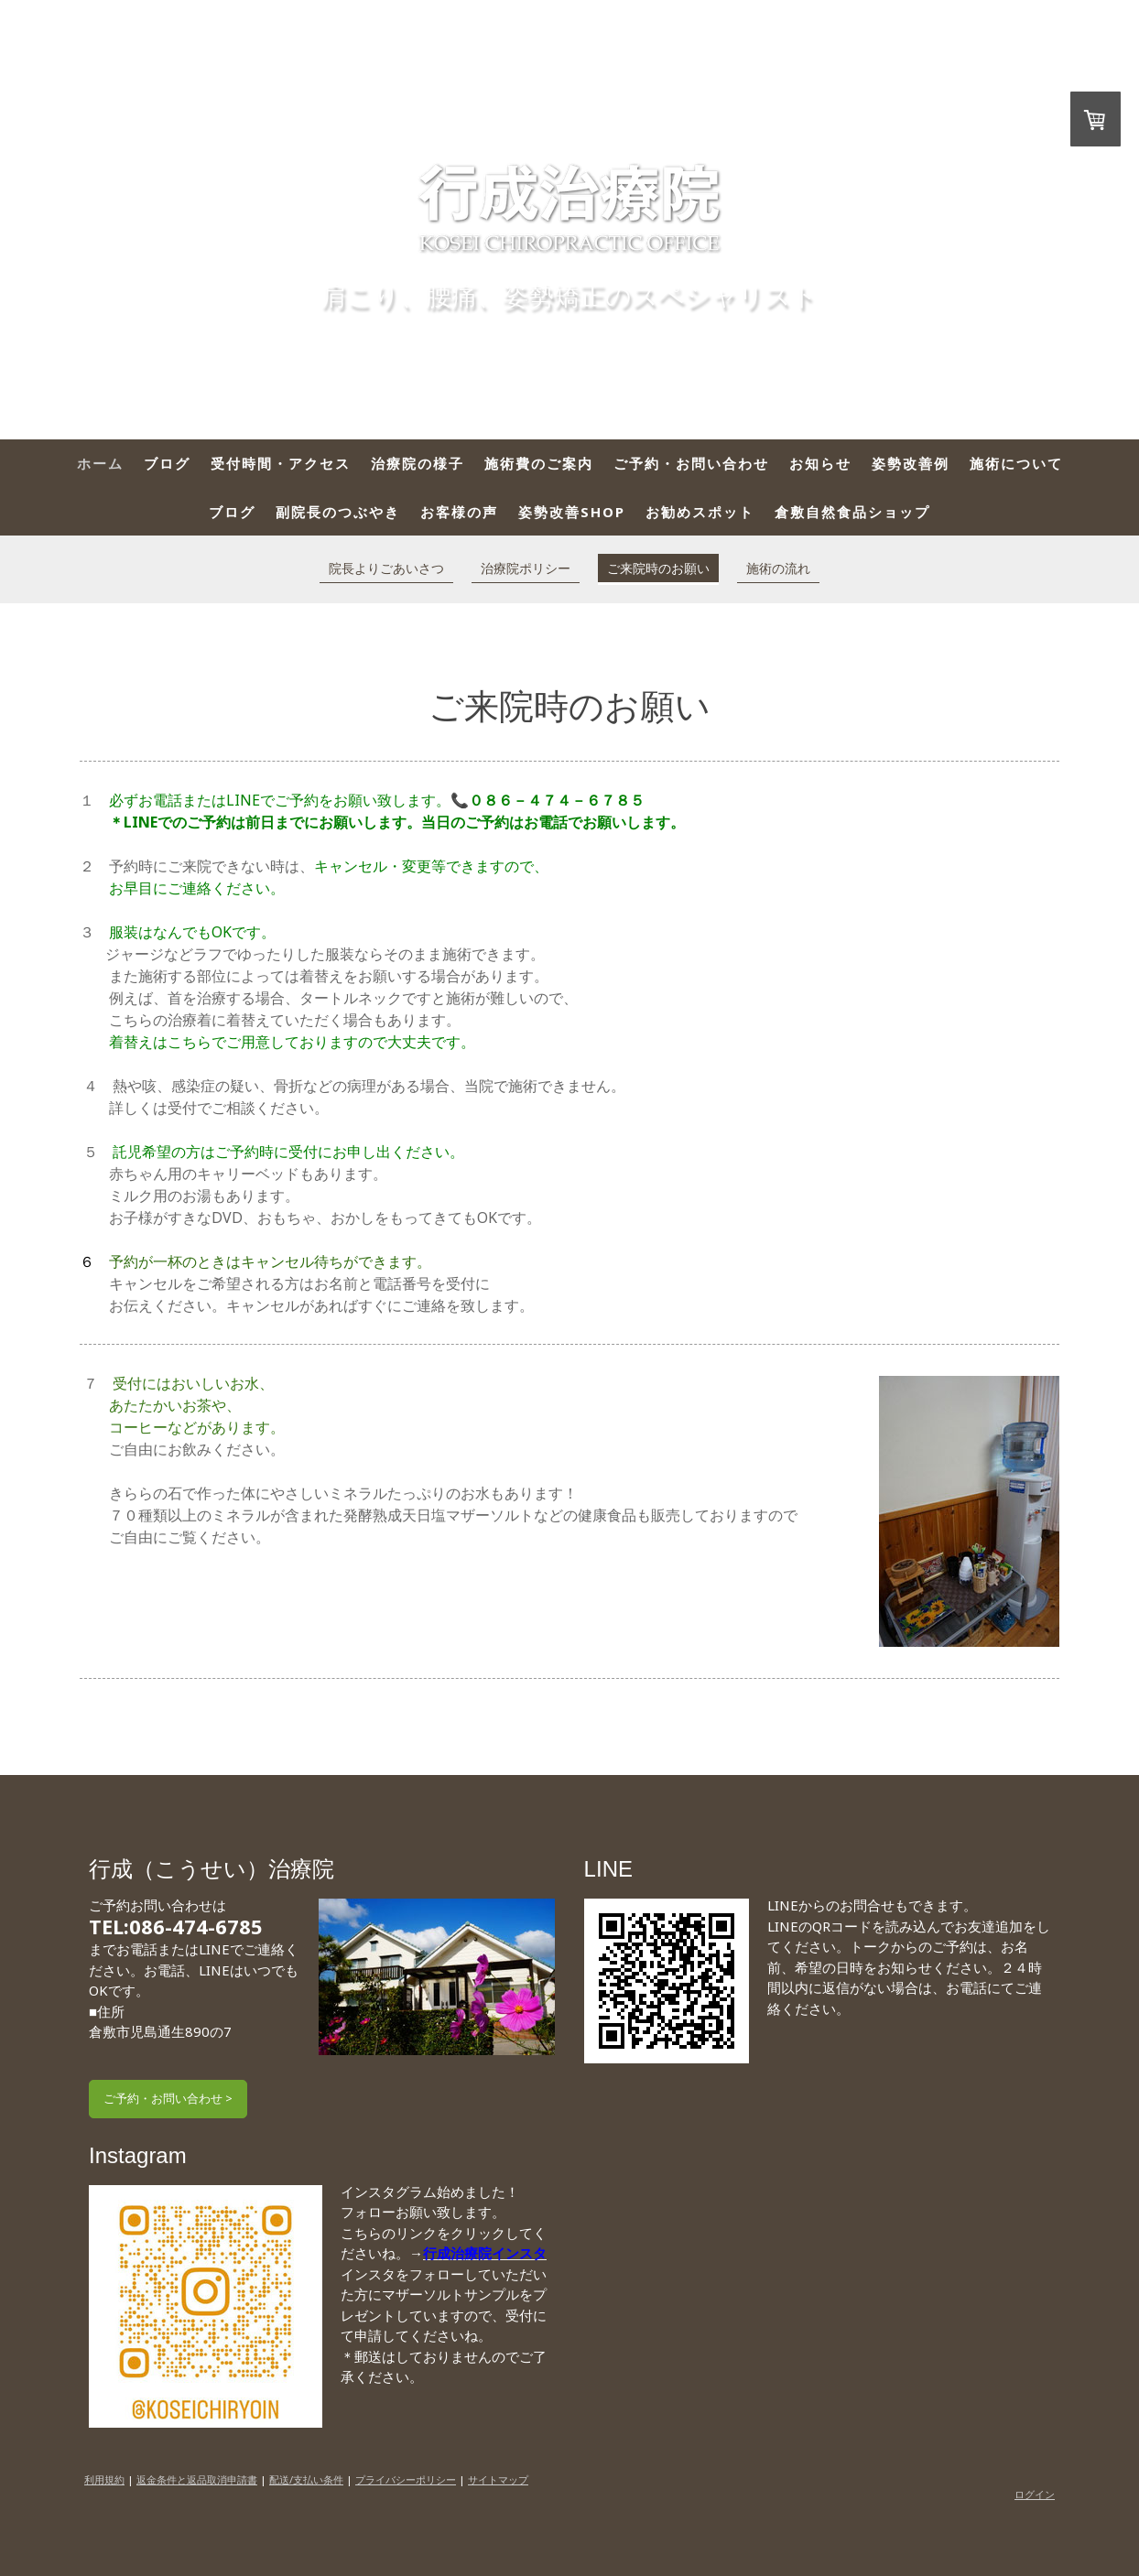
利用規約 (104, 2479)
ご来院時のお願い (658, 568)
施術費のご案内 (538, 463)
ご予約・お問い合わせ (691, 463)
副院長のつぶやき (338, 512)
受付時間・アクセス (281, 463)
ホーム (100, 463)
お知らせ (820, 463)
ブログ (167, 463)
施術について (1016, 463)
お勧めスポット (699, 512)
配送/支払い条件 (306, 2479)
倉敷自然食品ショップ (852, 512)
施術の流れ (778, 568)
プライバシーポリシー (405, 2479)
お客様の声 (459, 512)
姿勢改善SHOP (571, 512)
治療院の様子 (417, 463)
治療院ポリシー (525, 568)
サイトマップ (498, 2479)
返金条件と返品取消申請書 (196, 2479)
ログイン (1034, 2494)
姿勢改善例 (910, 463)
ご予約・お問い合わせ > (168, 2098)
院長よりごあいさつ (386, 568)
